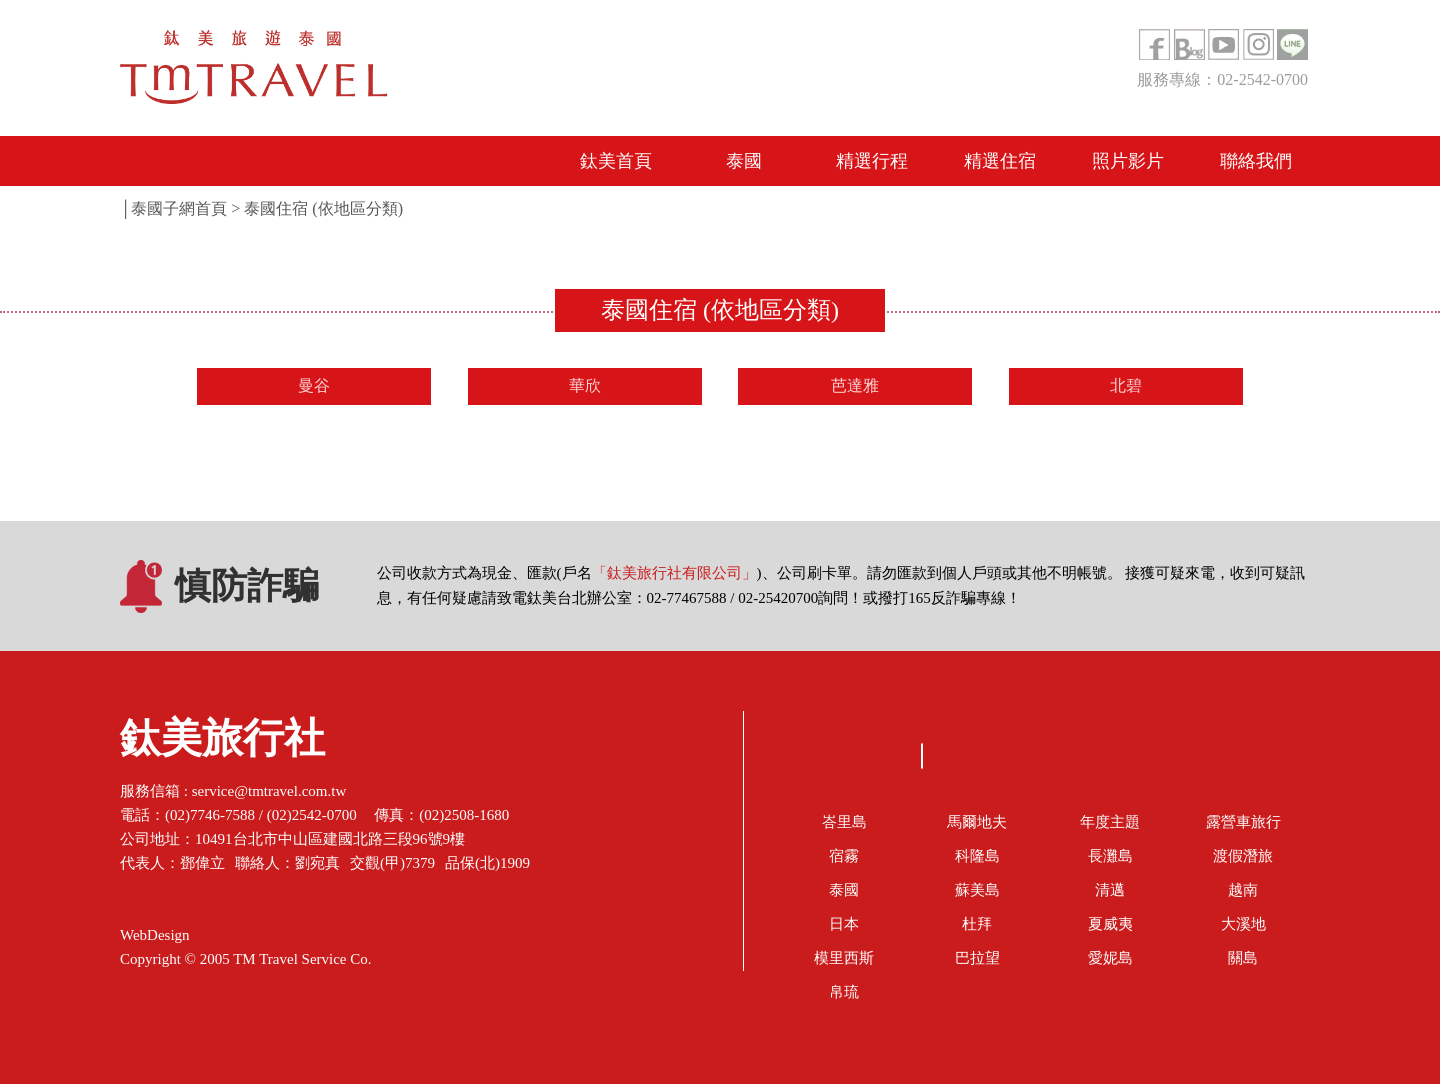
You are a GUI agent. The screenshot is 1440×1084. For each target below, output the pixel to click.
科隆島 (977, 856)
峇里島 (844, 822)
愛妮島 (1110, 958)
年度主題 (1110, 822)
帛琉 (844, 992)
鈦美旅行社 (222, 743)
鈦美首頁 (616, 161)
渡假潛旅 (1243, 856)
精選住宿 (1000, 161)
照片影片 (1128, 161)
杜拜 (977, 924)
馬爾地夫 (977, 822)
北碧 (1126, 385)
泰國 (744, 161)
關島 (1243, 958)
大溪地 (1243, 924)
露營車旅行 (1243, 822)
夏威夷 (1110, 924)
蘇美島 (977, 890)
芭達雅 (855, 385)
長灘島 (1110, 856)
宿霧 (844, 856)
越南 (1243, 890)
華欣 (585, 385)
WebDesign (155, 935)
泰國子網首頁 (179, 208)
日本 (844, 924)
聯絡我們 (1256, 161)
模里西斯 (844, 958)
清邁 (1110, 890)
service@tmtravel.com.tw (269, 791)
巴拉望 (977, 958)
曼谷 (314, 385)
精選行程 (872, 161)
